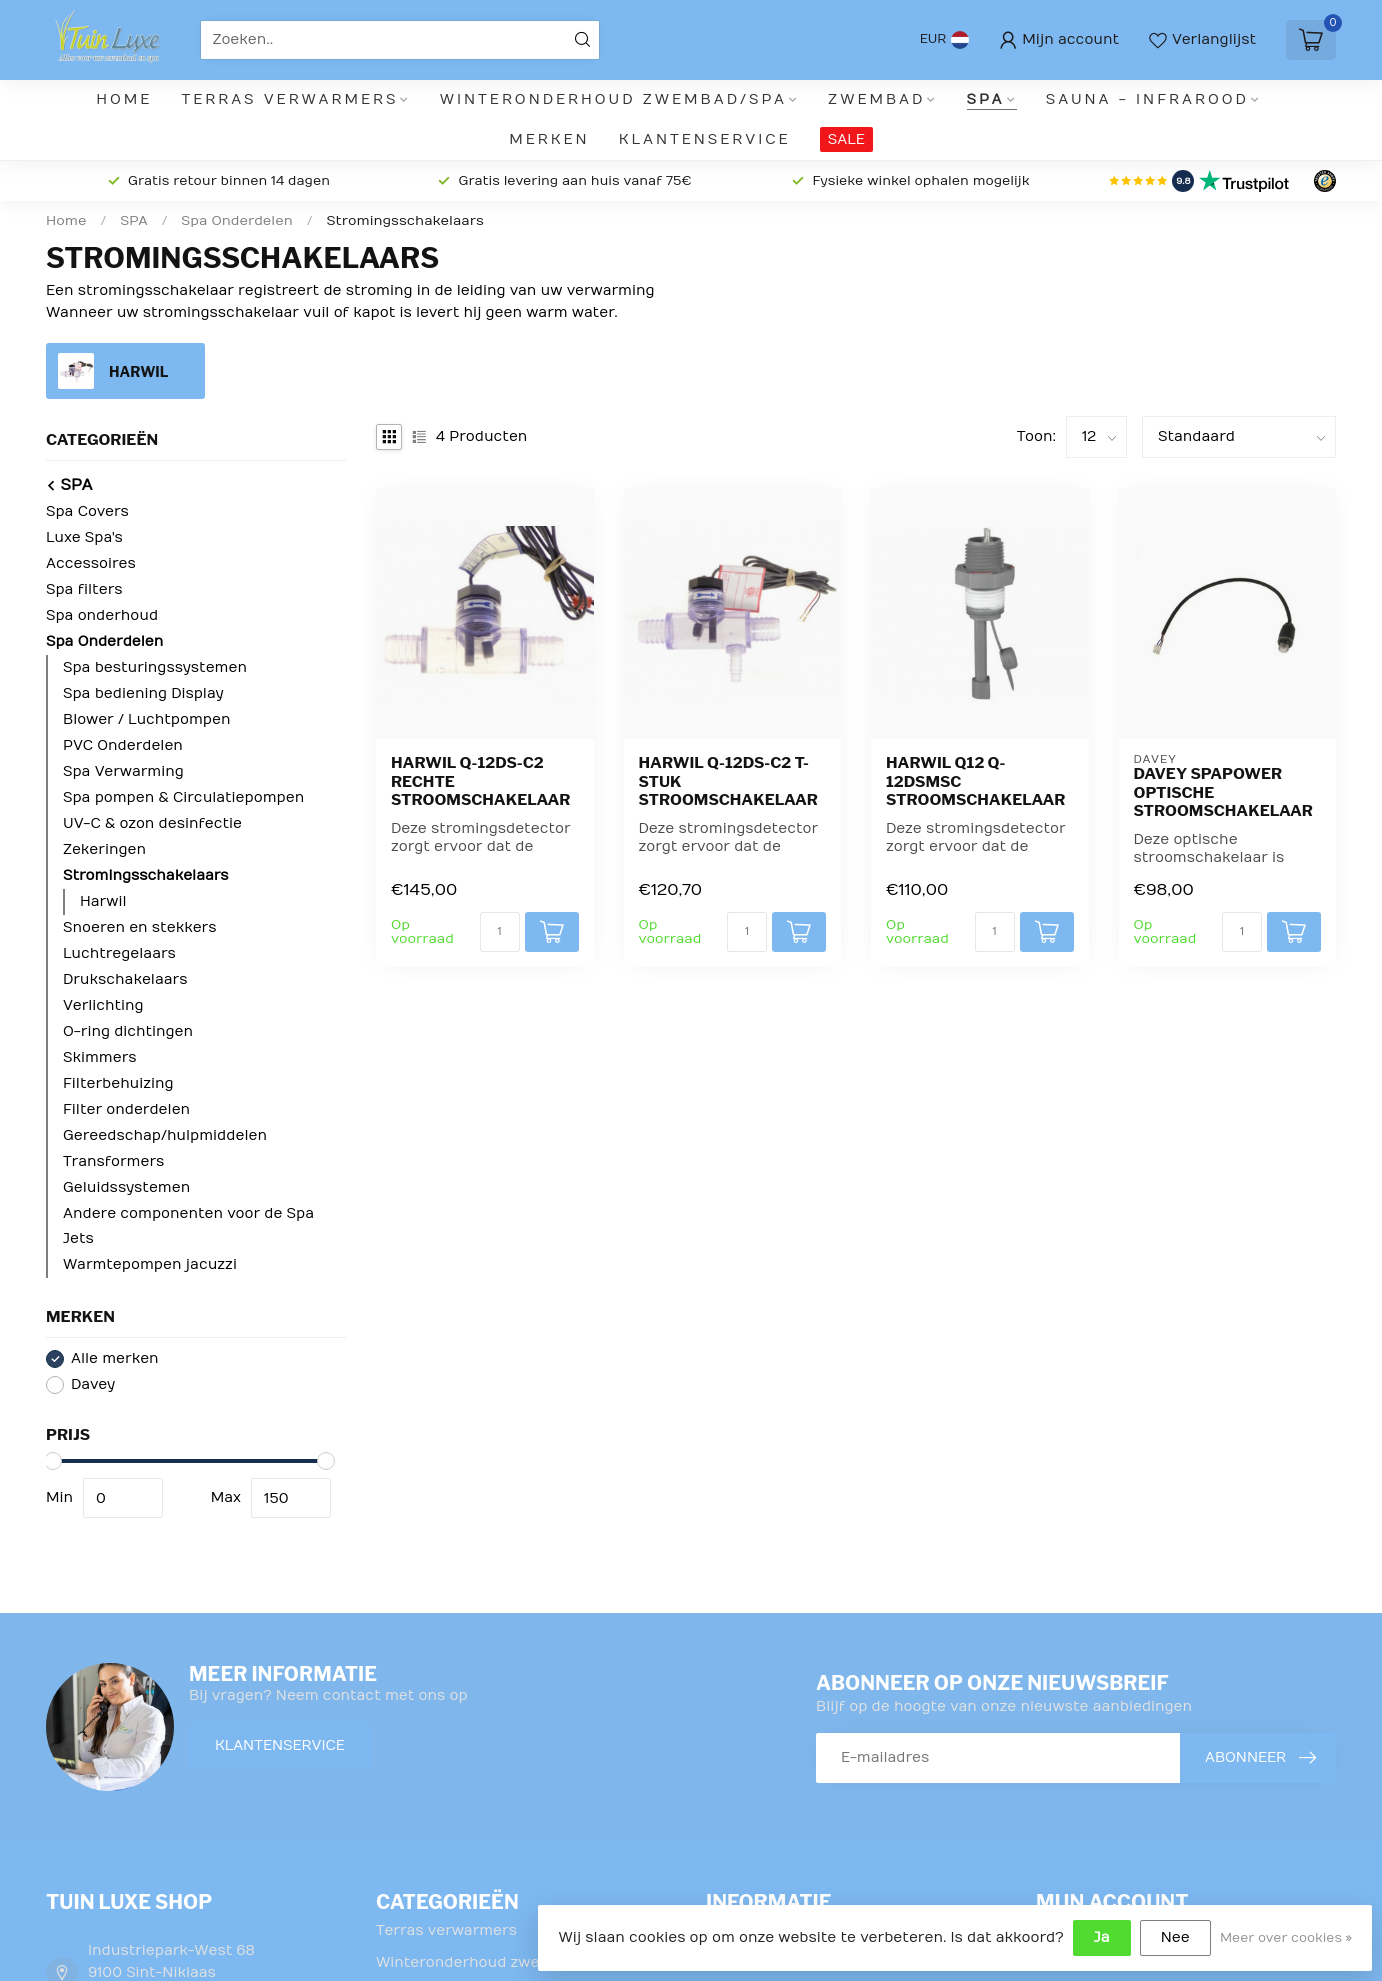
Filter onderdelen (126, 1109)
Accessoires (91, 563)
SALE (846, 139)
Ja (1102, 1937)
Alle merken (115, 1358)
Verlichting (103, 1005)
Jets (78, 1238)
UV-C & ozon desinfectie (152, 823)
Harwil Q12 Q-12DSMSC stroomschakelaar (975, 781)
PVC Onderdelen (123, 745)
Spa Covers (87, 511)
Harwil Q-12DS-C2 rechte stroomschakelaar (480, 781)
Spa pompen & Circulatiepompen (183, 797)
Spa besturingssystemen (155, 667)
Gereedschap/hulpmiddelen (165, 1135)
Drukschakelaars (125, 979)
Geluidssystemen (126, 1187)
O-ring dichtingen (128, 1031)
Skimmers (99, 1057)
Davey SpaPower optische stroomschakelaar (1223, 792)
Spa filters (84, 589)
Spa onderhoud (102, 615)
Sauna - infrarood (1147, 99)
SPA (986, 99)
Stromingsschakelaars (405, 221)
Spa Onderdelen (238, 221)
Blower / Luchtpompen (146, 719)
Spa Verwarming (123, 771)
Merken (549, 139)
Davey (93, 1384)
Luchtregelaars (119, 953)
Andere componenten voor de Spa (188, 1213)
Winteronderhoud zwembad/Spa (613, 99)
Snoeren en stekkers (139, 927)
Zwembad (876, 99)
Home (124, 99)
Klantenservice (705, 139)
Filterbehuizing (118, 1083)
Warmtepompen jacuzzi (150, 1264)
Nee (1175, 1937)
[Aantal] (500, 932)
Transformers (113, 1161)
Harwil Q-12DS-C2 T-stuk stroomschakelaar (728, 781)
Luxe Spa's (84, 537)
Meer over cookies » (1286, 1938)
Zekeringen (104, 849)
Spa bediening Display (143, 693)
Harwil (103, 901)
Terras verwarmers (290, 99)
